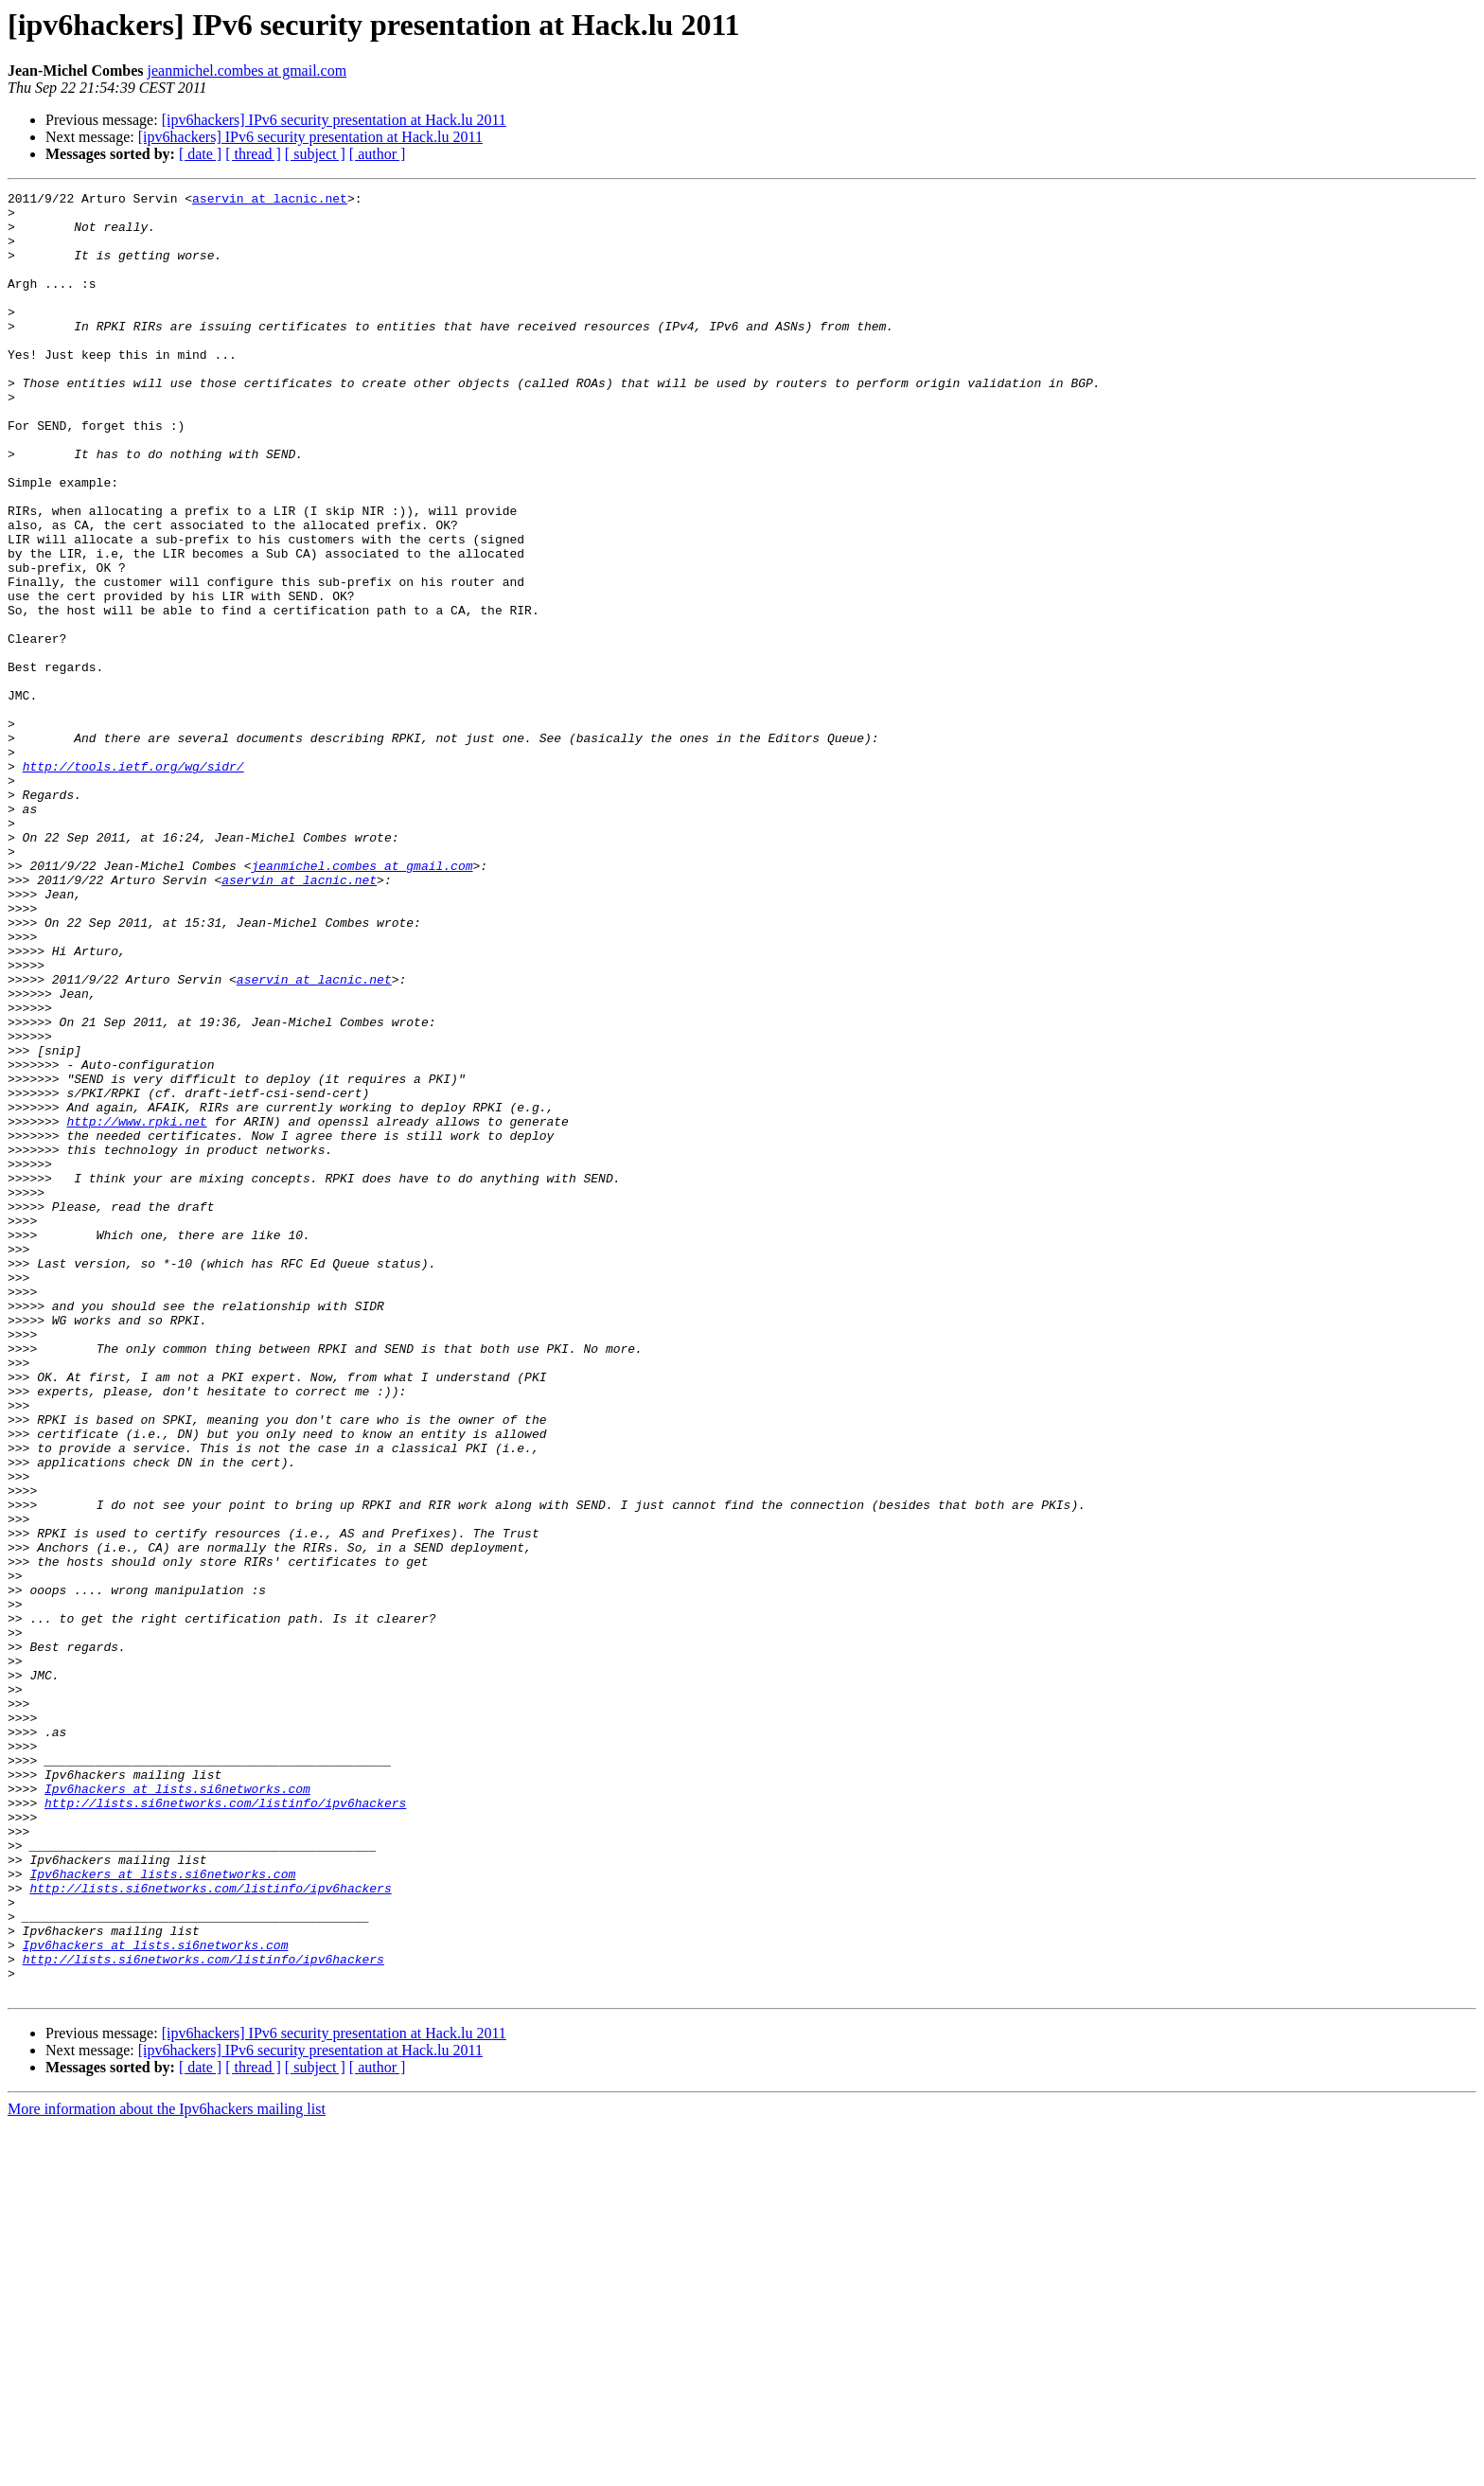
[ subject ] (315, 154)
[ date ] (200, 154)
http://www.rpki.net (136, 1308)
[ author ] (377, 154)
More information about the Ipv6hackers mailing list (167, 2469)
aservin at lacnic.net (269, 200)
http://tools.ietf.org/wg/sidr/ (133, 882)
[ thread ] (253, 154)
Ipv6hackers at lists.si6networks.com (177, 2109)
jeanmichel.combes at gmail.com (247, 70)
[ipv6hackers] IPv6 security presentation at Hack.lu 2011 (334, 120)
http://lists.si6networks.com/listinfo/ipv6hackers (225, 2126)
